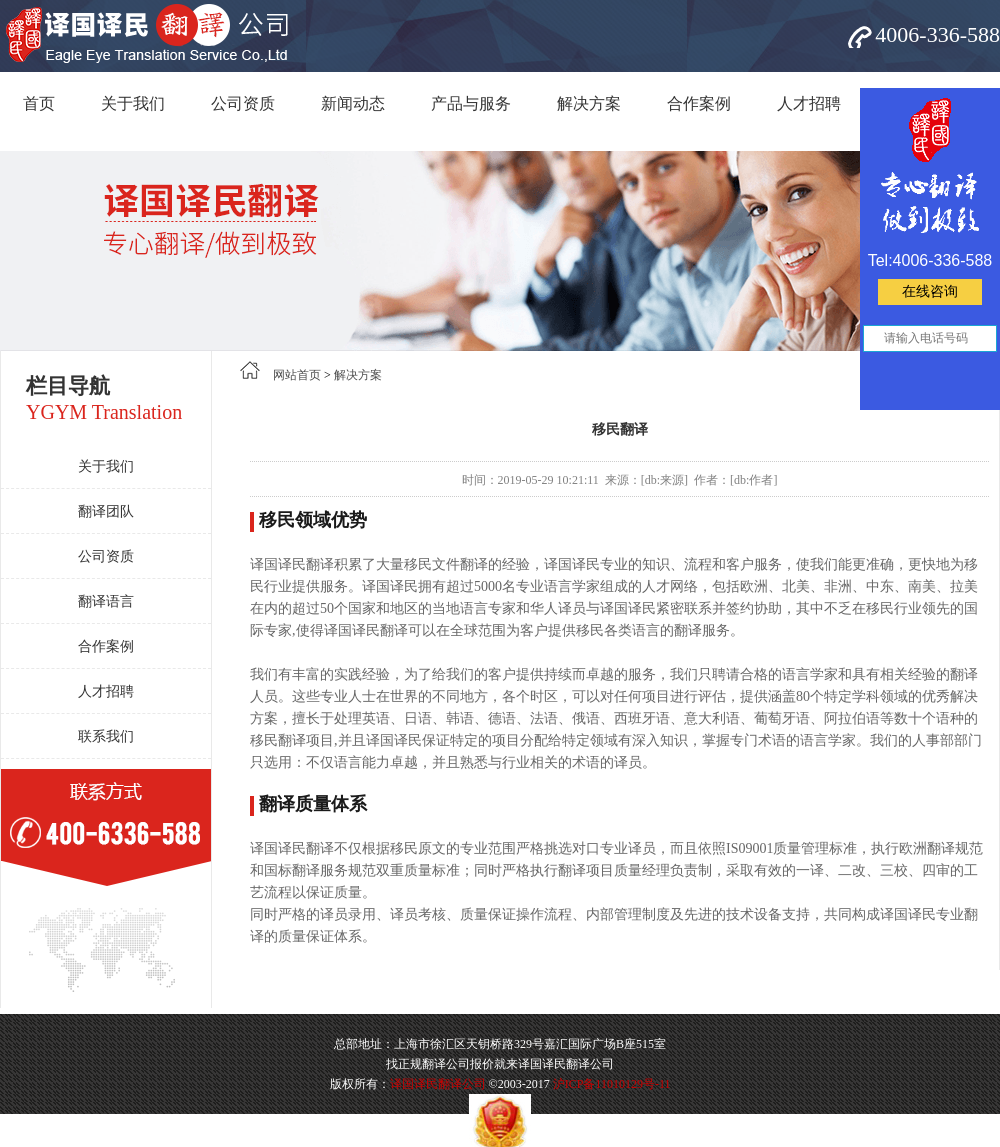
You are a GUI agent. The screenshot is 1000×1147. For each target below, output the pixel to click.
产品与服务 (471, 103)
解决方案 (589, 103)
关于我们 (133, 103)
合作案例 (699, 103)
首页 (39, 103)
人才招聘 (809, 103)
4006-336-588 (937, 34)
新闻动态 (353, 103)
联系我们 (106, 736)
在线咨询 (930, 291)
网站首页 (297, 375)
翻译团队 (106, 511)
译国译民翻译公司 (438, 1084)
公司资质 (243, 103)
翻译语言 (106, 601)
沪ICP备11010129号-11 (612, 1084)
